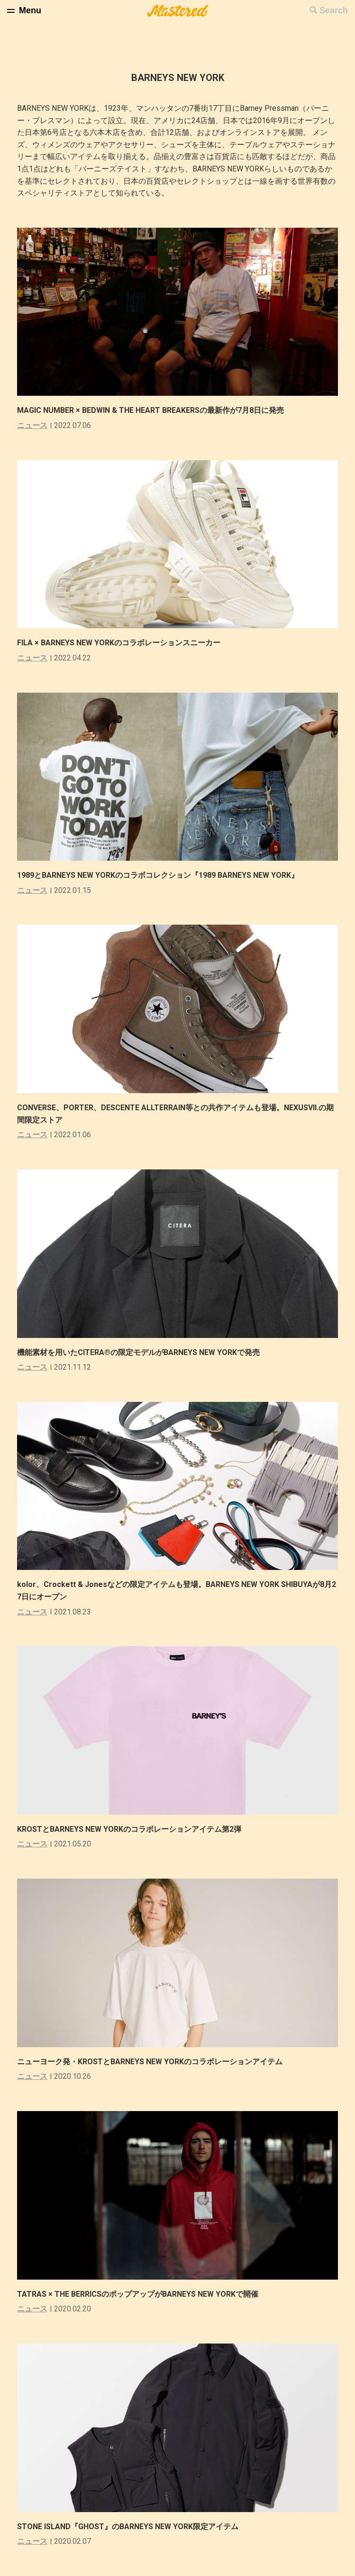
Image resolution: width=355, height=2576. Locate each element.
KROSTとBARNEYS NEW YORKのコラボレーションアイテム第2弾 (129, 1829)
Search (333, 10)
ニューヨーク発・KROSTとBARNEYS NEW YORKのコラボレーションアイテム (149, 2061)
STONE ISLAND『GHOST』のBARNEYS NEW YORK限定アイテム (127, 2526)
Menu (30, 10)
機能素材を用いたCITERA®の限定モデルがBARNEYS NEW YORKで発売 (138, 1352)
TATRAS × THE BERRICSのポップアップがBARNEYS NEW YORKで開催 (137, 2294)
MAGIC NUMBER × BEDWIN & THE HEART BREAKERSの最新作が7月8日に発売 (150, 410)
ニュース (32, 425)
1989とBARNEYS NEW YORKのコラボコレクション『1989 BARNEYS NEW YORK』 (158, 875)
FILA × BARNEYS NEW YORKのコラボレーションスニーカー (118, 642)
